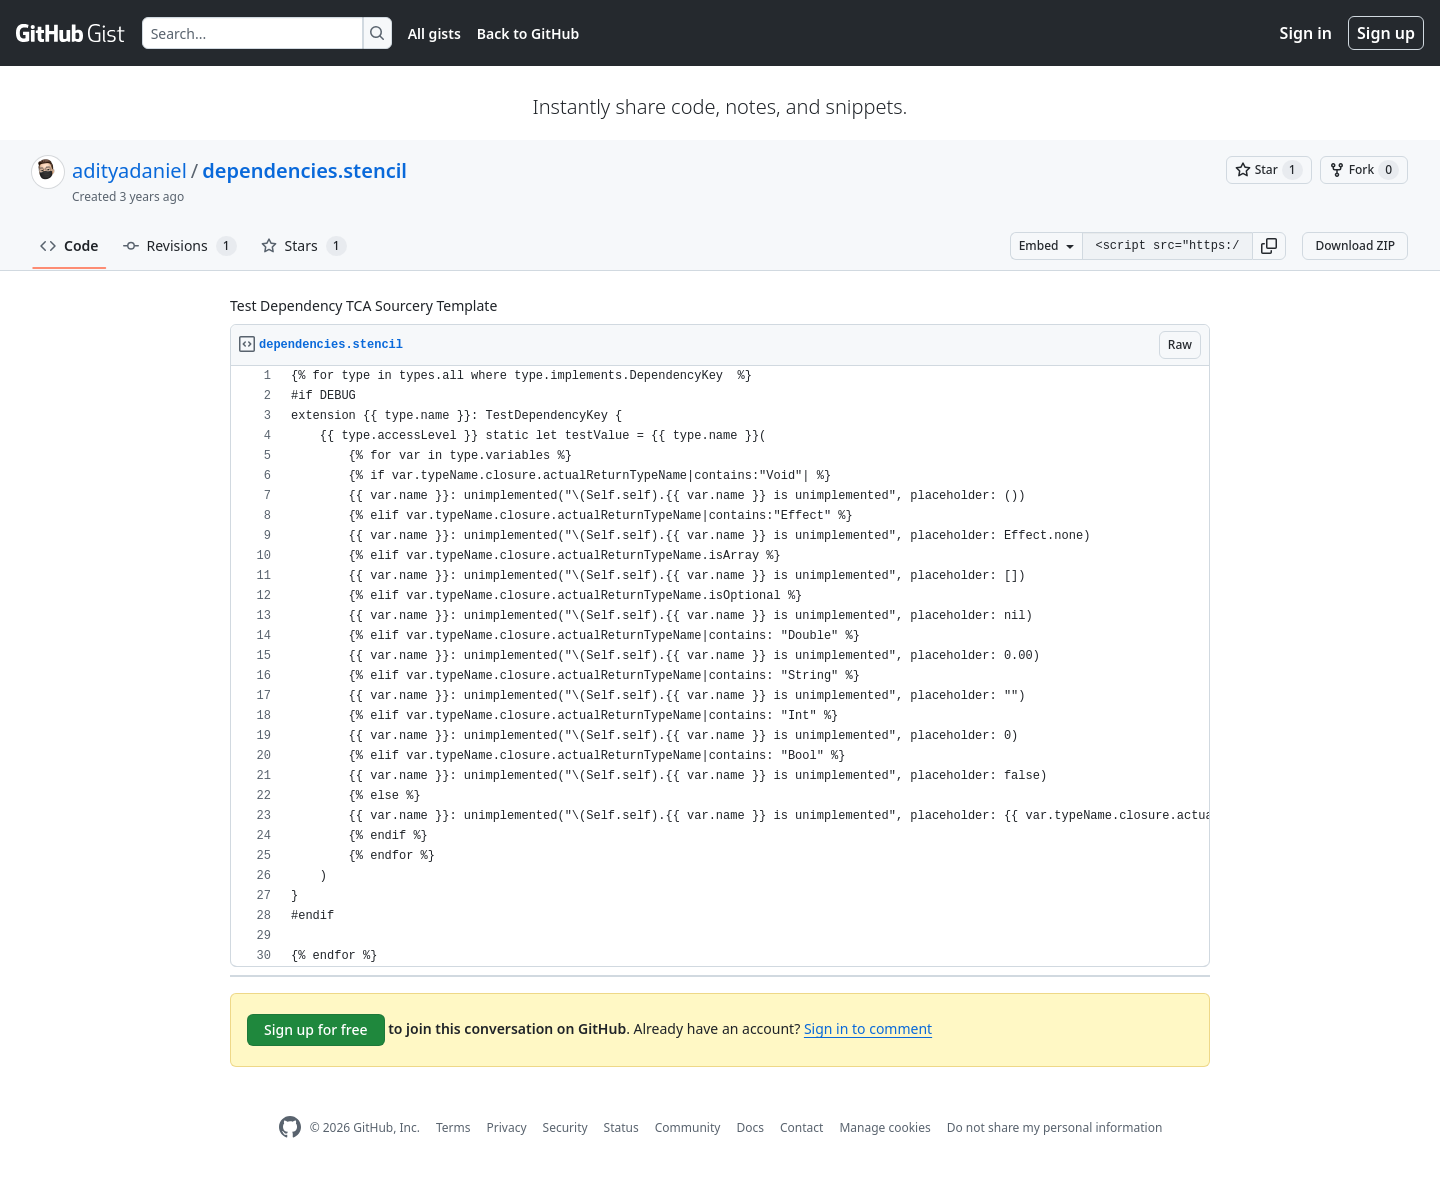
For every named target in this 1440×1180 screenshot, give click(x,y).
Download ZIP (1355, 245)
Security (565, 1127)
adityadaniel (129, 170)
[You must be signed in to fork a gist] (1364, 170)
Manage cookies (884, 1127)
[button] (1269, 246)
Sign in (1306, 33)
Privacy (507, 1127)
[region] (720, 666)
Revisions (180, 246)
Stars (304, 246)
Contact (801, 1127)
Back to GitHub (528, 33)
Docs (750, 1127)
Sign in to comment (868, 1028)
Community (688, 1127)
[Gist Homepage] (71, 33)
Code (69, 245)
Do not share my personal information (1055, 1127)
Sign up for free (316, 1029)
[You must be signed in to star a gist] (1269, 170)
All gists (434, 33)
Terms (453, 1127)
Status (621, 1127)
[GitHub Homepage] (290, 1127)
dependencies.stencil (304, 170)
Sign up (1386, 33)
